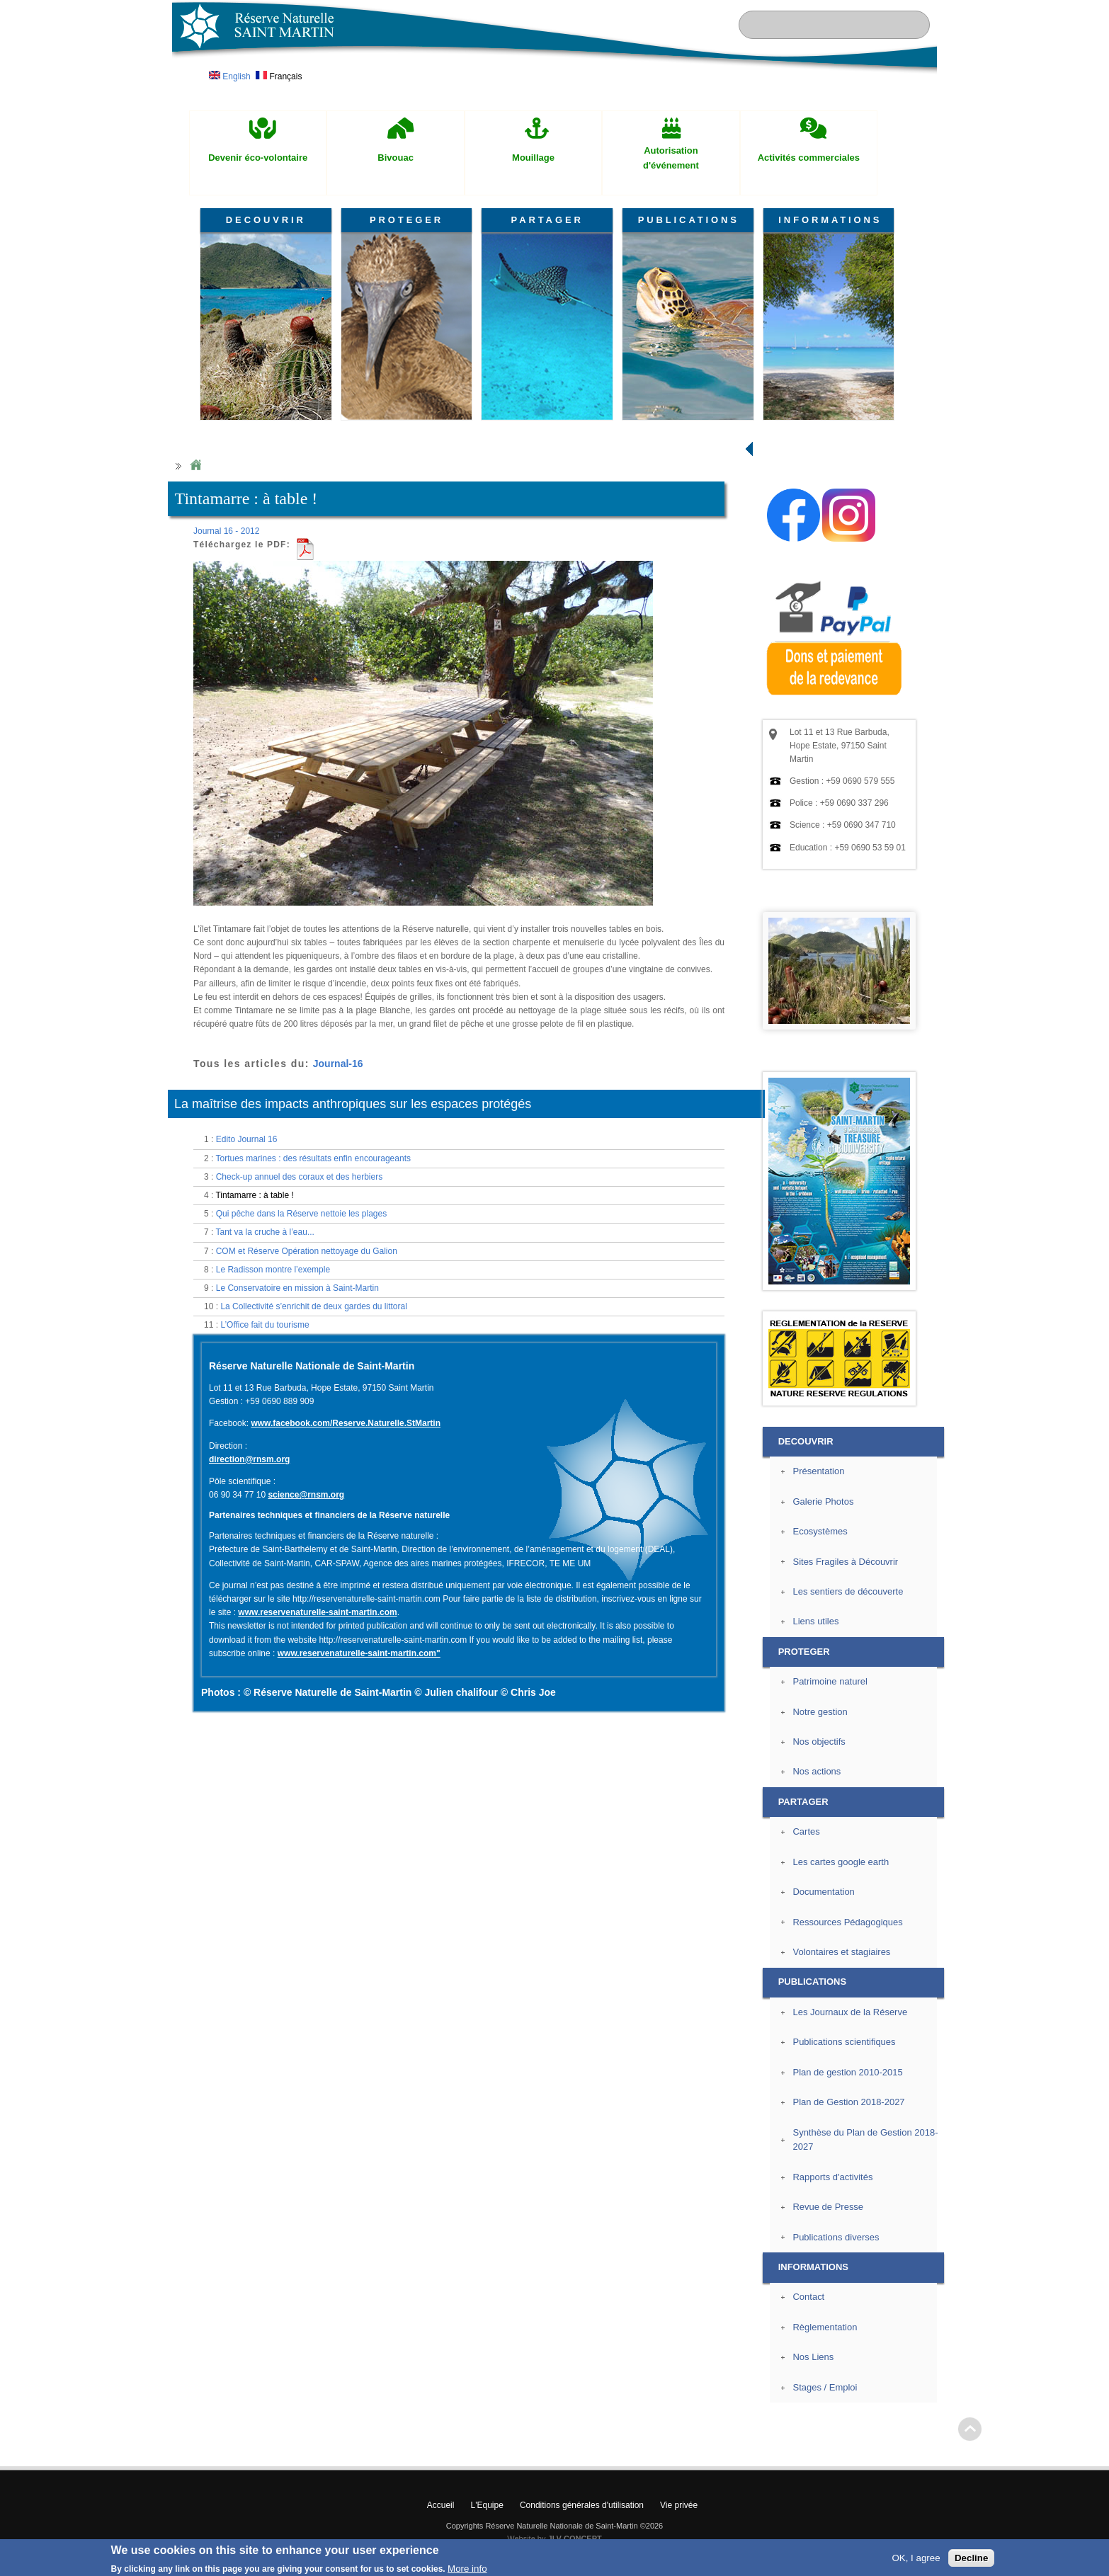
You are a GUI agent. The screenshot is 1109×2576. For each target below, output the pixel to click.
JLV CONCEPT (575, 2538)
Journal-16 (338, 1063)
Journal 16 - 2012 (226, 531)
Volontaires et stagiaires (841, 1952)
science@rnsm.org (306, 1495)
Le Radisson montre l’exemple (273, 1270)
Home (195, 465)
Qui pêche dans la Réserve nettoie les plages (301, 1214)
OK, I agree (916, 2558)
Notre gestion (819, 1711)
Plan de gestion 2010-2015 (847, 2072)
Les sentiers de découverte (847, 1591)
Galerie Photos (822, 1501)
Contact (808, 2296)
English (230, 76)
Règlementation (824, 2327)
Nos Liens (813, 2357)
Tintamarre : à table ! (254, 1195)
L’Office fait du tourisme (264, 1325)
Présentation (818, 1471)
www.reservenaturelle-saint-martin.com (317, 1612)
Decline (971, 2558)
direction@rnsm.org (249, 1459)
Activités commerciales (809, 157)
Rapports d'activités (832, 2177)
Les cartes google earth (840, 1862)
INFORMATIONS (830, 220)
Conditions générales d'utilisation (582, 2505)
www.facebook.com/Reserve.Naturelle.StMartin (345, 1423)
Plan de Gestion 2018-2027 (848, 2102)
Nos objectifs (818, 1741)
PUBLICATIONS (688, 220)
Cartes (805, 1831)
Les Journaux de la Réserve (849, 2012)
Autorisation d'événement (671, 158)
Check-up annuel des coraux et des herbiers (299, 1177)
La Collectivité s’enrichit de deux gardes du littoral (313, 1306)
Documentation (823, 1891)
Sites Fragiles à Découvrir (845, 1561)
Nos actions (816, 1771)
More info (467, 2568)
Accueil (441, 2505)
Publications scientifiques (843, 2041)
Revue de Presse (827, 2206)
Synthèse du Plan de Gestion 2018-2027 (865, 2140)
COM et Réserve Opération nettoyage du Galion (306, 1251)
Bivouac (395, 157)
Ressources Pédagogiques (847, 1922)
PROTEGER (406, 220)
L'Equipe (487, 2505)
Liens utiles (815, 1621)
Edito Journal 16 (247, 1139)
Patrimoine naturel (829, 1681)
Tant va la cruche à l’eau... (264, 1232)
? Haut (970, 2429)
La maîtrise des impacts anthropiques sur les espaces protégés (352, 1104)
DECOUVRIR (266, 220)
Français (279, 76)
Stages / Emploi (824, 2387)
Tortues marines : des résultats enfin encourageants (312, 1158)
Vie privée (679, 2505)
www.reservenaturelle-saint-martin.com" (359, 1653)
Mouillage (533, 157)
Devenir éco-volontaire (257, 157)
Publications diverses (835, 2237)
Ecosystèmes (819, 1531)
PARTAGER (547, 220)
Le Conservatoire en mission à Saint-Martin (297, 1288)
